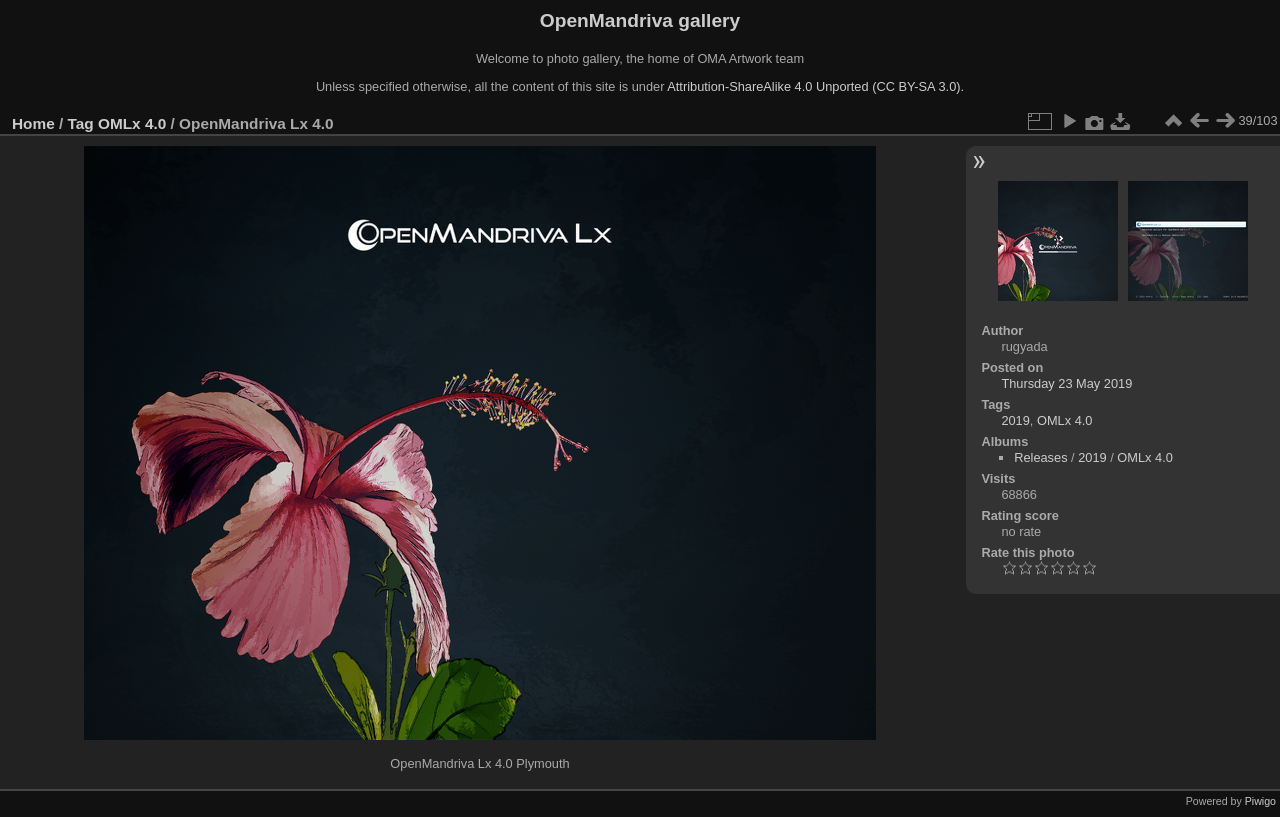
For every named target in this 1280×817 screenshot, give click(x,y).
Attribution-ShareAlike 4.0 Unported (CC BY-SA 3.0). (815, 86)
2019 (1015, 420)
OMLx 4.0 (132, 123)
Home (33, 123)
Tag (81, 123)
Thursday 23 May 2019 (1066, 383)
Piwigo (1260, 801)
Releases (1040, 457)
